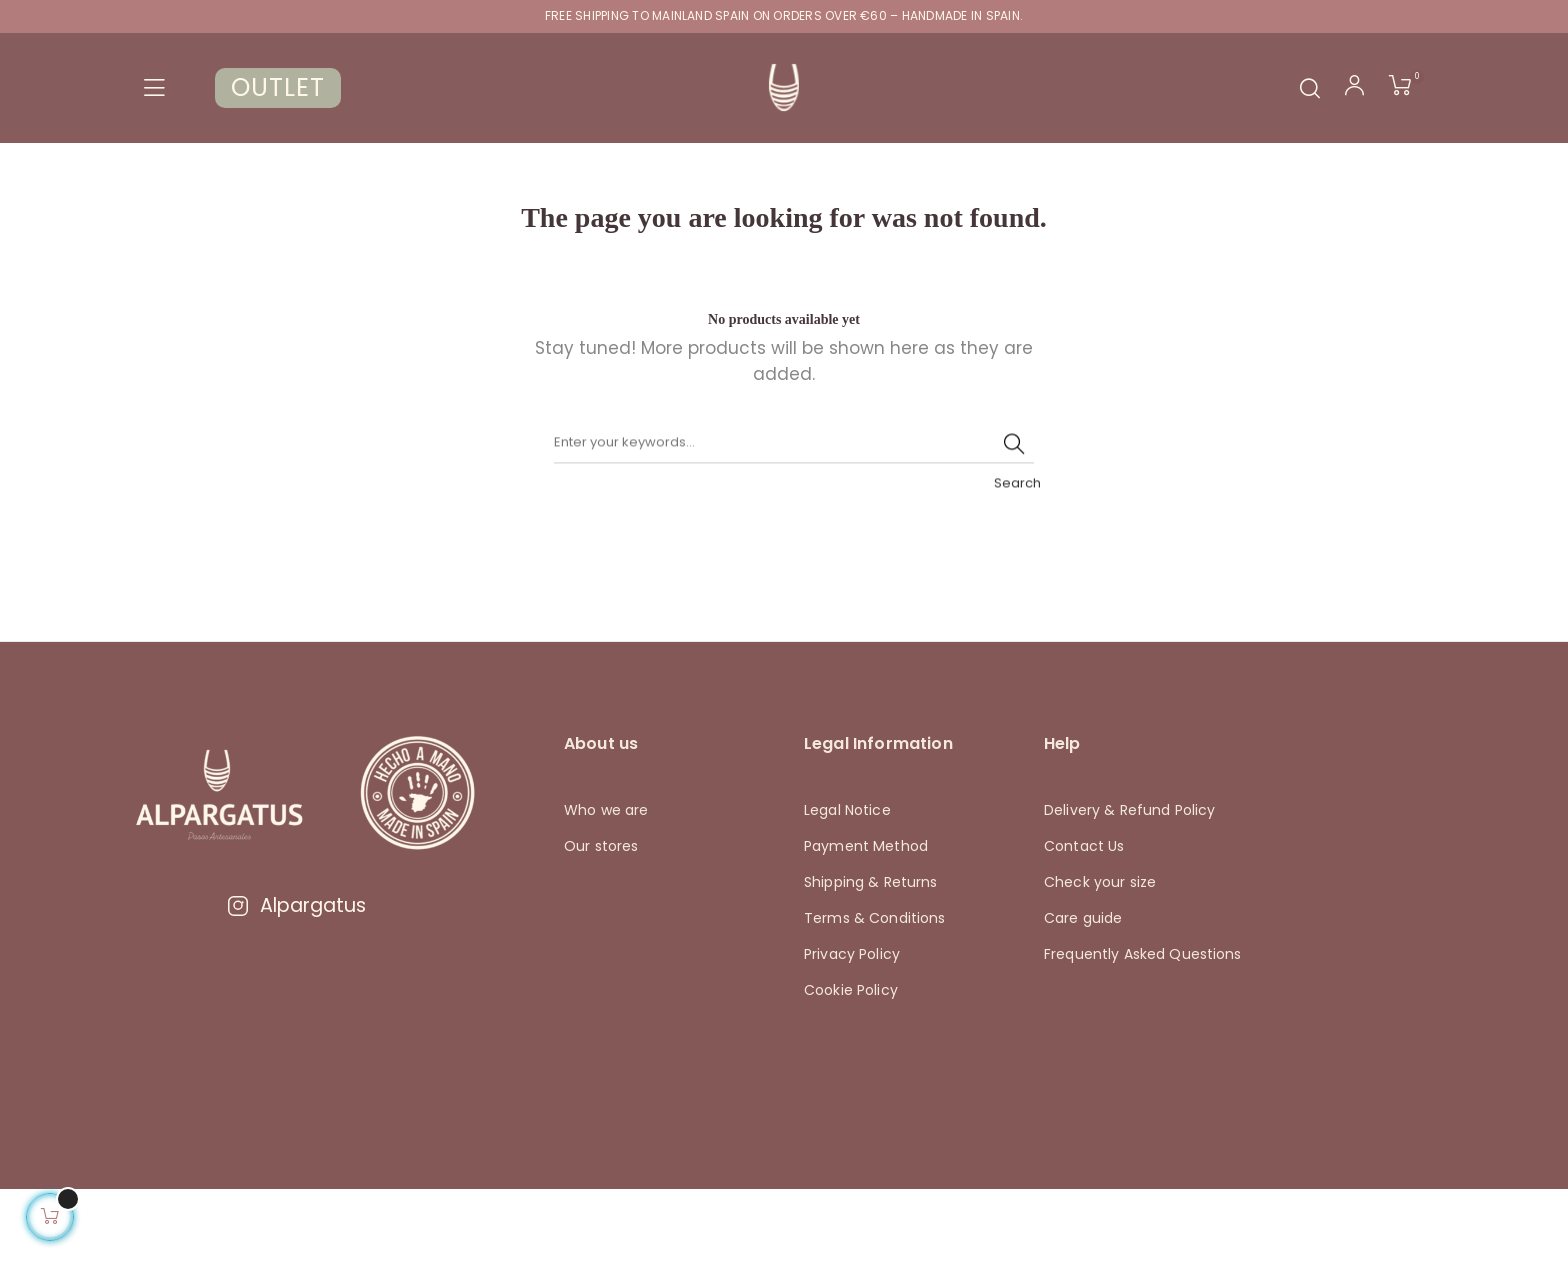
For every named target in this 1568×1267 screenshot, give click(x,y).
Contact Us (1084, 923)
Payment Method (866, 923)
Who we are (606, 887)
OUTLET (278, 87)
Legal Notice (847, 887)
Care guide (1083, 995)
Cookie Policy (851, 1067)
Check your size (1100, 959)
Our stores (601, 923)
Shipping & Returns (871, 959)
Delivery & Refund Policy (1129, 887)
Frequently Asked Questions (1143, 1031)
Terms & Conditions (875, 995)
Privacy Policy (852, 1031)
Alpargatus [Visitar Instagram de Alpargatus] (296, 982)
